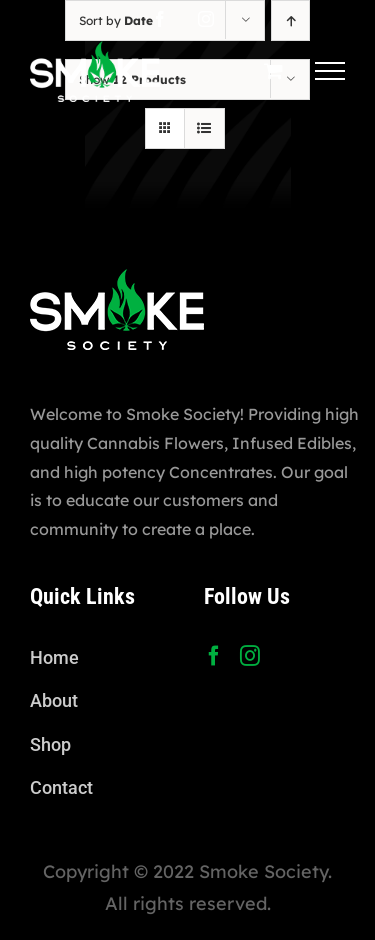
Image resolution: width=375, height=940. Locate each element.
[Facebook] (214, 656)
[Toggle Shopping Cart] (273, 70)
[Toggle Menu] (330, 71)
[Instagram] (250, 656)
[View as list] (204, 128)
